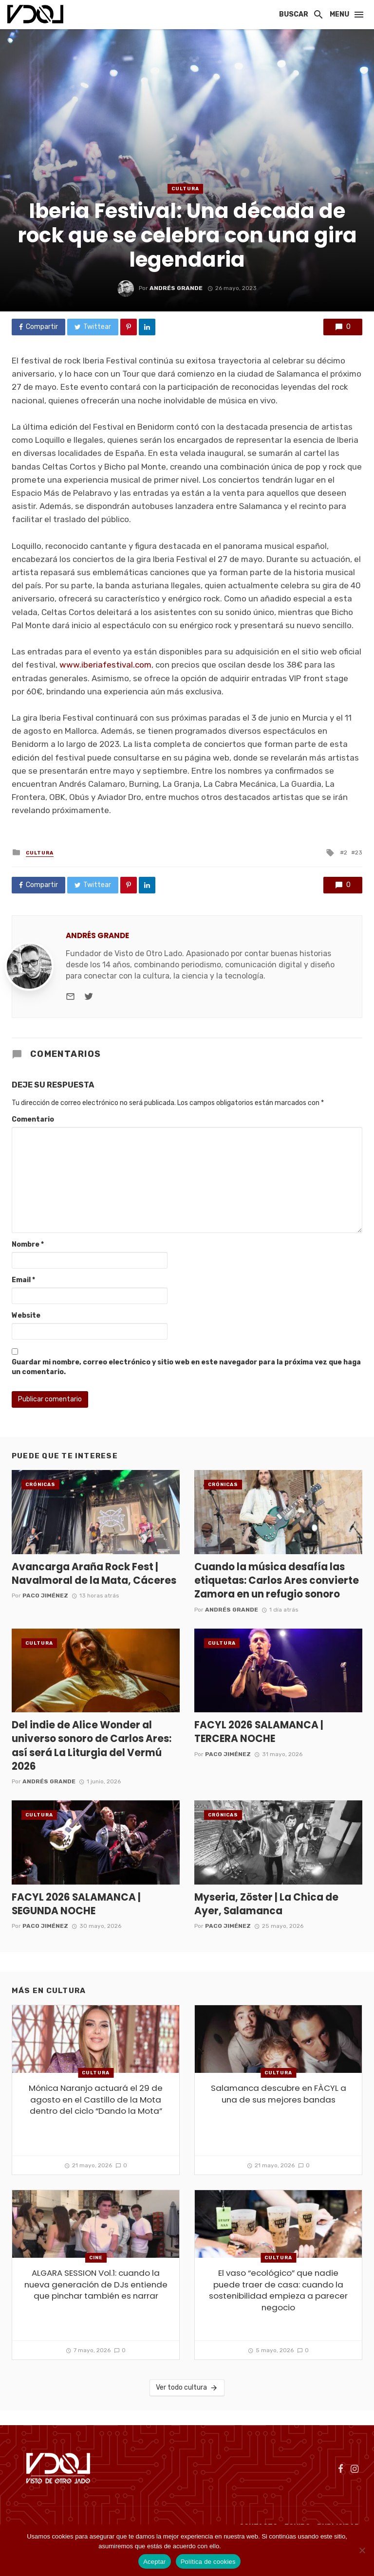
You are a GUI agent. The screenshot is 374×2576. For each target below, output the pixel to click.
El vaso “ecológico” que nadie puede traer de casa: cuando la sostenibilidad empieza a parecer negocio (278, 2290)
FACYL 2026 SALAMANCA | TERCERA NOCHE (258, 1731)
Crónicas (40, 1485)
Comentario (33, 1119)
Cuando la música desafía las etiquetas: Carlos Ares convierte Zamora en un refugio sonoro (276, 1580)
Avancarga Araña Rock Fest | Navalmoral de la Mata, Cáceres (94, 1573)
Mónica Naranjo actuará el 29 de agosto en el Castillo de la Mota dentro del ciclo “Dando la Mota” (96, 2100)
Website (26, 1315)
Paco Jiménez (45, 1595)
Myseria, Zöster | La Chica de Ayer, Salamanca (266, 1904)
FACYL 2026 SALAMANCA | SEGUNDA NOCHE (76, 1904)
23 (358, 852)
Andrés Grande (176, 288)
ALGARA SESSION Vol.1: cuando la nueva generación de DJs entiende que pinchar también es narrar (96, 2285)
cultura (185, 189)
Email (23, 1280)
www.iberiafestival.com (105, 665)
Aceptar (154, 2561)
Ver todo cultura (187, 2387)
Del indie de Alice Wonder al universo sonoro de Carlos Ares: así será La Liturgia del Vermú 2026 (91, 1745)
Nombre (28, 1244)
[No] (362, 2550)
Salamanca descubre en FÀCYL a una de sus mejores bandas (278, 2094)
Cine (96, 2258)
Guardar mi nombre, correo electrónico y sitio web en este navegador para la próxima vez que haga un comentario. (186, 1367)
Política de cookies (249, 2546)
